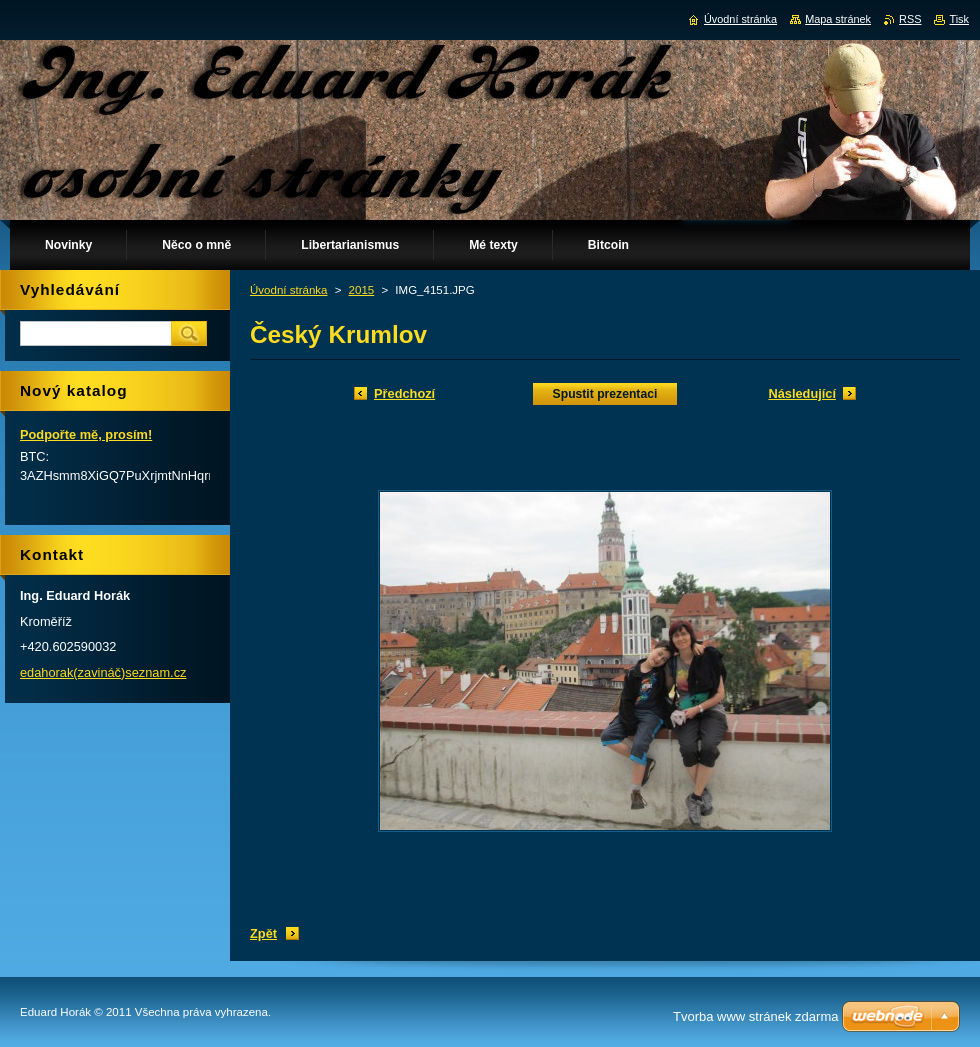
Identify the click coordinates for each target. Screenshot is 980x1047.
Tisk (959, 19)
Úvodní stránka (288, 290)
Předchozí (404, 393)
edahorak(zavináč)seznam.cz (103, 672)
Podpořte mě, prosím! (86, 434)
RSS (910, 19)
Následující (802, 393)
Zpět (263, 933)
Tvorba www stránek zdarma (755, 1016)
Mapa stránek (838, 19)
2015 (362, 290)
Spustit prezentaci (605, 394)
